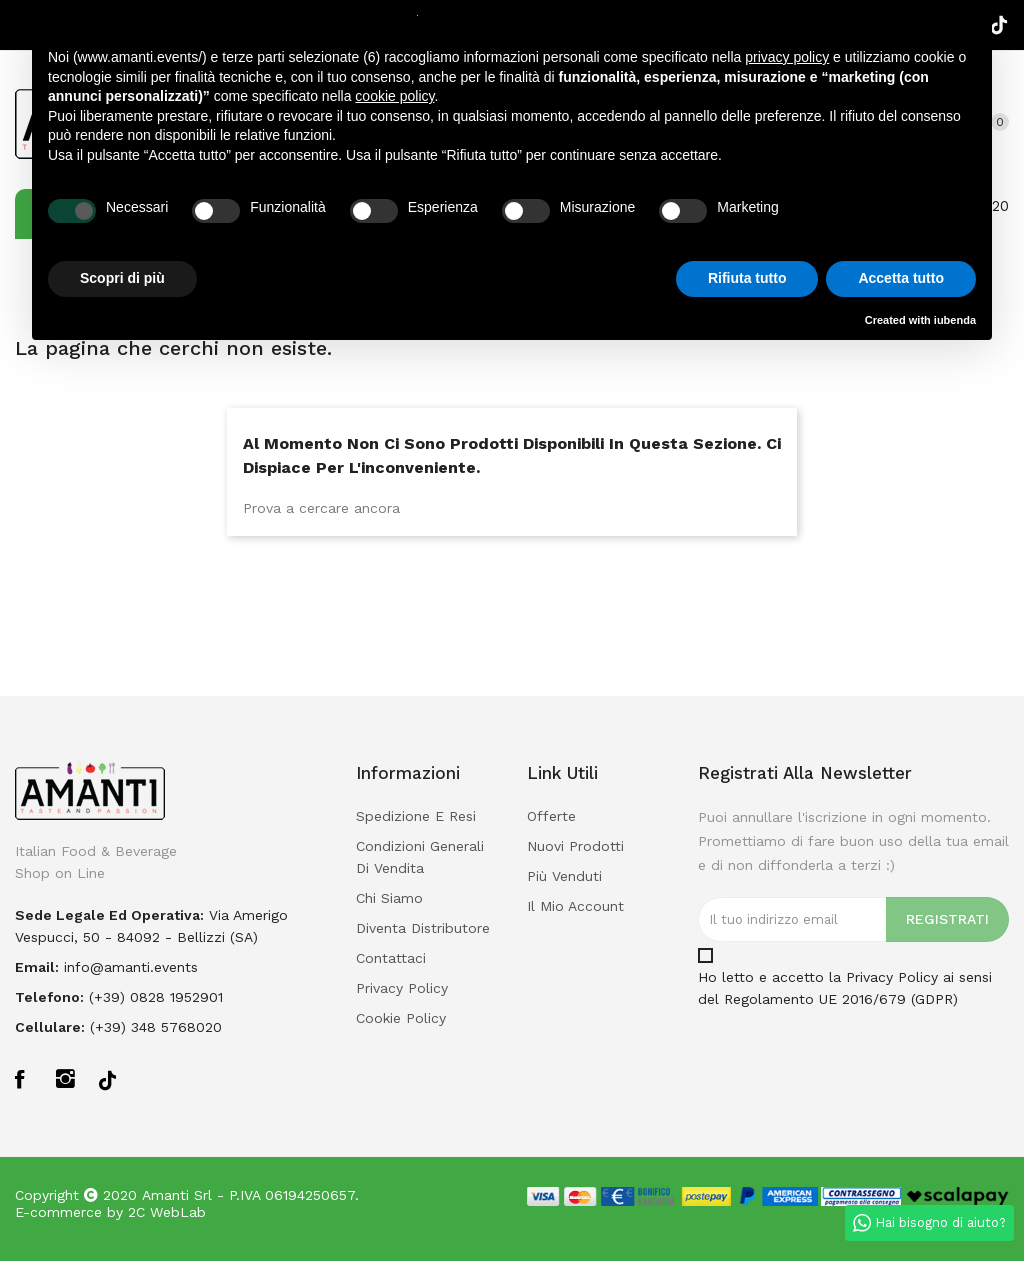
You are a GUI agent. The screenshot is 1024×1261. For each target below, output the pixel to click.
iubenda (955, 320)
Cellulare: (50, 1027)
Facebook (25, 1078)
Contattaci (391, 958)
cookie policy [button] (394, 96)
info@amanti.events (131, 967)
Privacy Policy (892, 977)
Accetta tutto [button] (901, 278)
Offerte (551, 816)
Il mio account (575, 906)
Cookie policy (401, 1018)
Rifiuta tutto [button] (747, 278)
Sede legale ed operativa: (109, 915)
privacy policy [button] (787, 57)
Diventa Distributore (423, 928)
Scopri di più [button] (122, 278)
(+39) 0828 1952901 (156, 997)
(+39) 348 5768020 (156, 1027)
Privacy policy (402, 988)
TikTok (107, 1079)
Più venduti (564, 876)
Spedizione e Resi (416, 816)
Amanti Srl (177, 1195)
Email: (37, 967)
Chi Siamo (389, 898)
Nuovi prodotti (575, 846)
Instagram (66, 1078)
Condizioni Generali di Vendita (420, 857)
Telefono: (49, 997)
